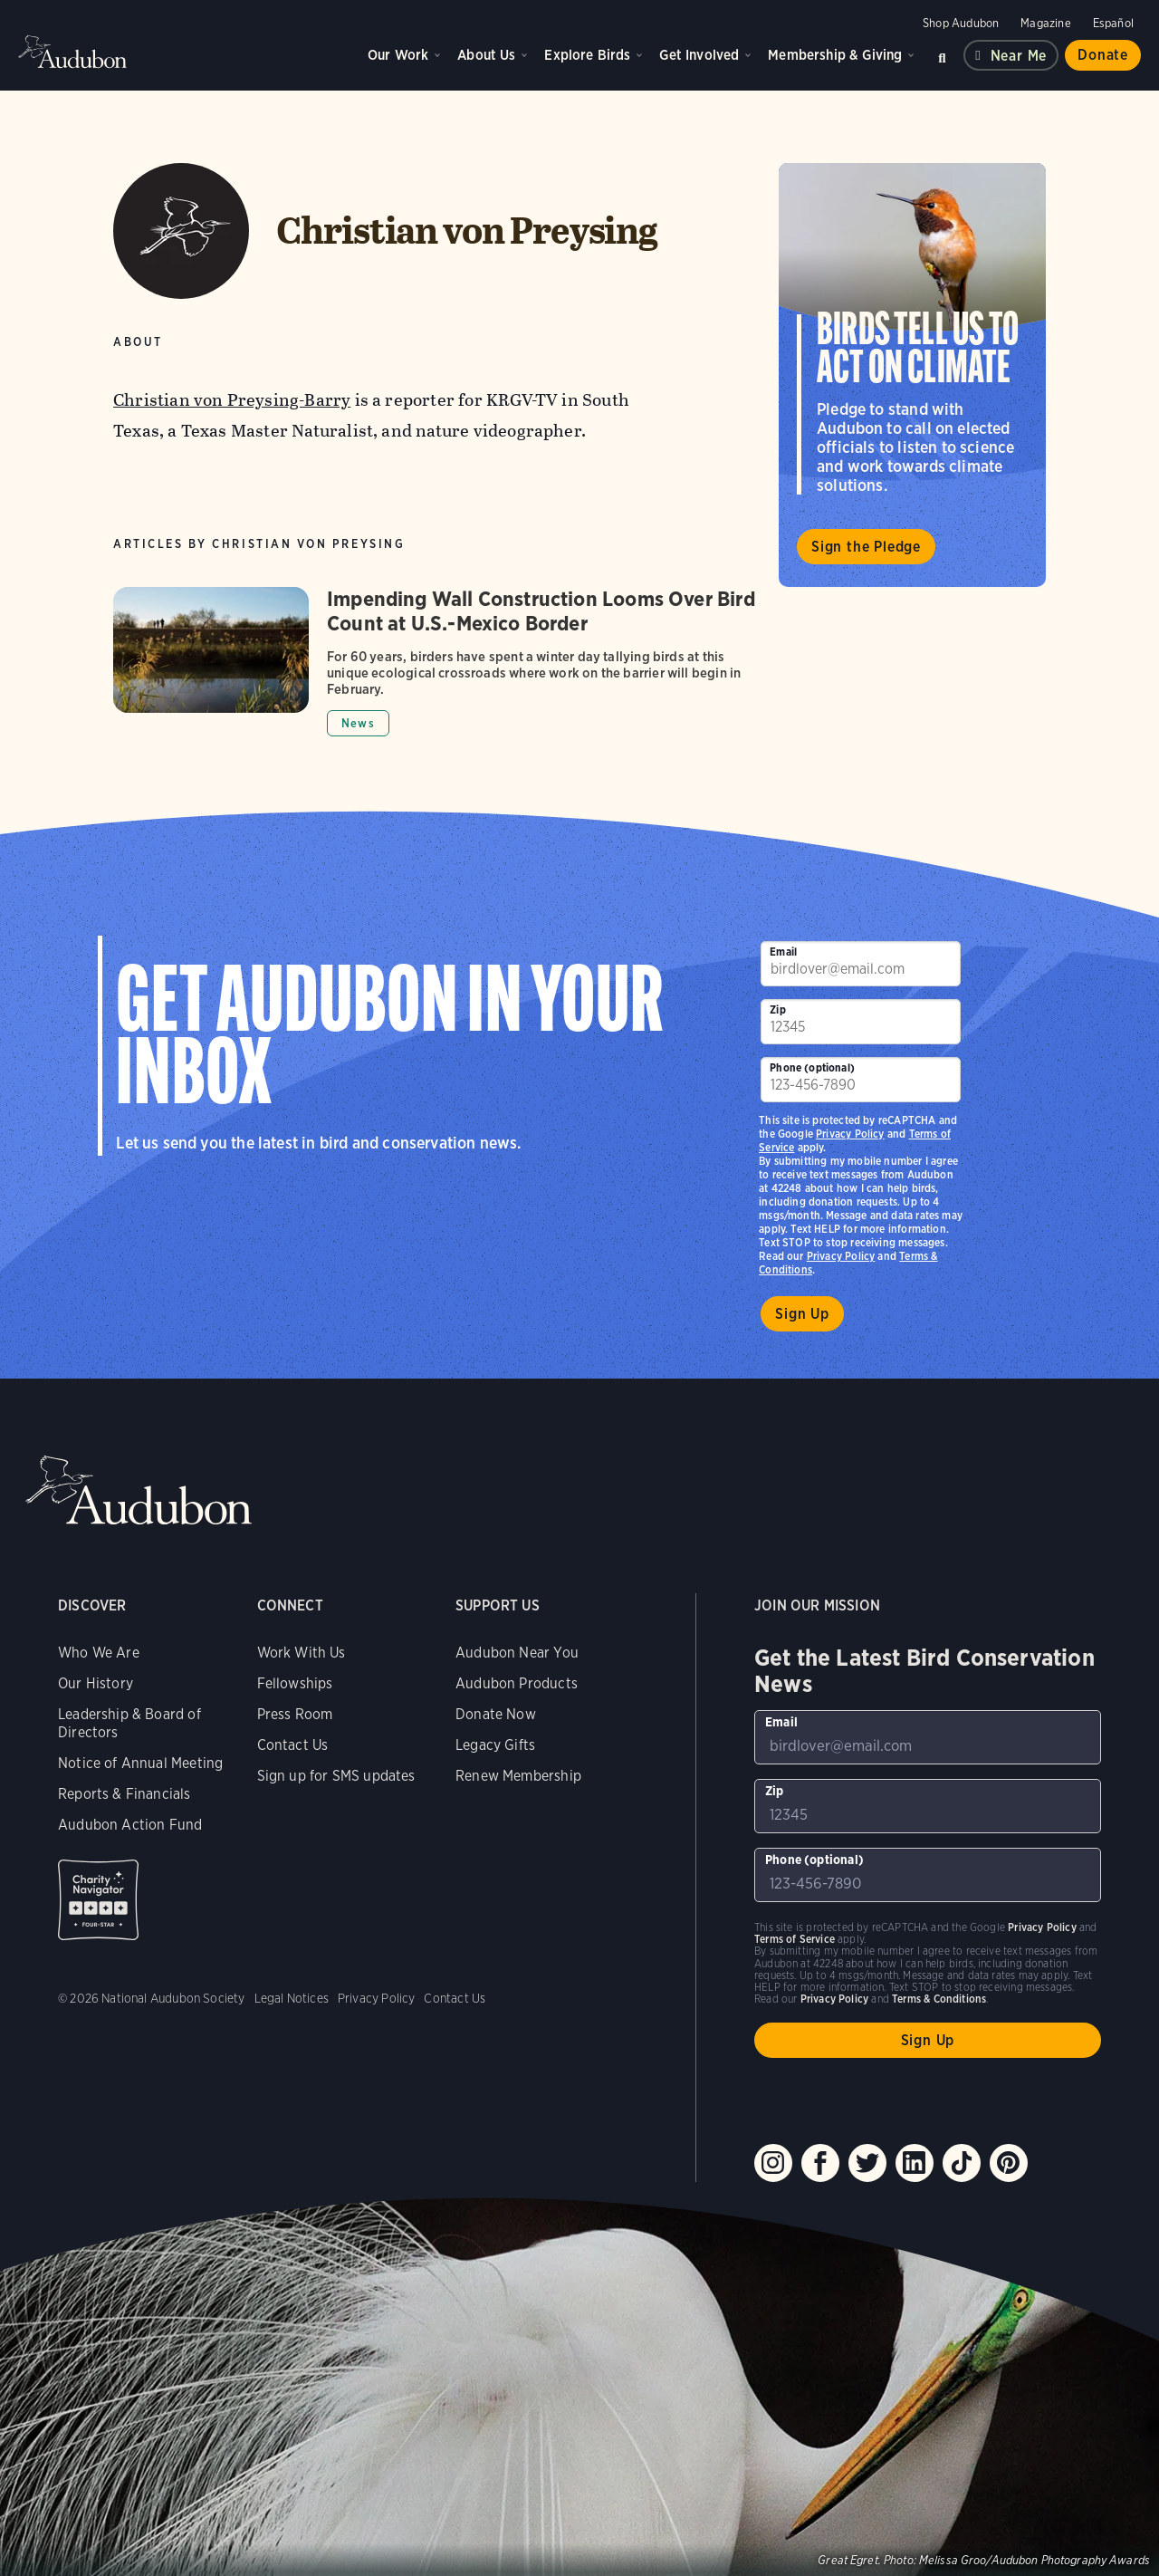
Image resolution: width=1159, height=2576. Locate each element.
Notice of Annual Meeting (140, 1763)
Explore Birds (587, 54)
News (358, 723)
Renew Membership (518, 1775)
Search (941, 55)
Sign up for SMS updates (336, 1775)
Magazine (1045, 23)
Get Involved (699, 54)
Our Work (398, 54)
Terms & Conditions (939, 1998)
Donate (1103, 54)
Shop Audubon (961, 23)
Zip (778, 1009)
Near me (1019, 55)
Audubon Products (516, 1683)
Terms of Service (794, 1939)
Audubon (72, 51)
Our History (95, 1683)
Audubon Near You (517, 1652)
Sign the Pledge (866, 546)
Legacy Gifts (495, 1745)
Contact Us (293, 1745)
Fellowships (295, 1683)
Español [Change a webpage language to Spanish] (1113, 23)
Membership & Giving (835, 54)
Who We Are (98, 1652)
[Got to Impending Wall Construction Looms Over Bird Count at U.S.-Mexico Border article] (437, 661)
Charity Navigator (98, 1900)
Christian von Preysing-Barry (231, 400)
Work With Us (301, 1652)
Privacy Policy (841, 1256)
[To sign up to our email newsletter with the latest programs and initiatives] (861, 963)
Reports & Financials (124, 1793)
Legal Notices (291, 1998)
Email (783, 951)
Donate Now (495, 1714)
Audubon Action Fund (130, 1824)
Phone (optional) (812, 1067)
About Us (486, 54)
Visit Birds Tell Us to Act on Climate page (912, 375)
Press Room (295, 1714)
